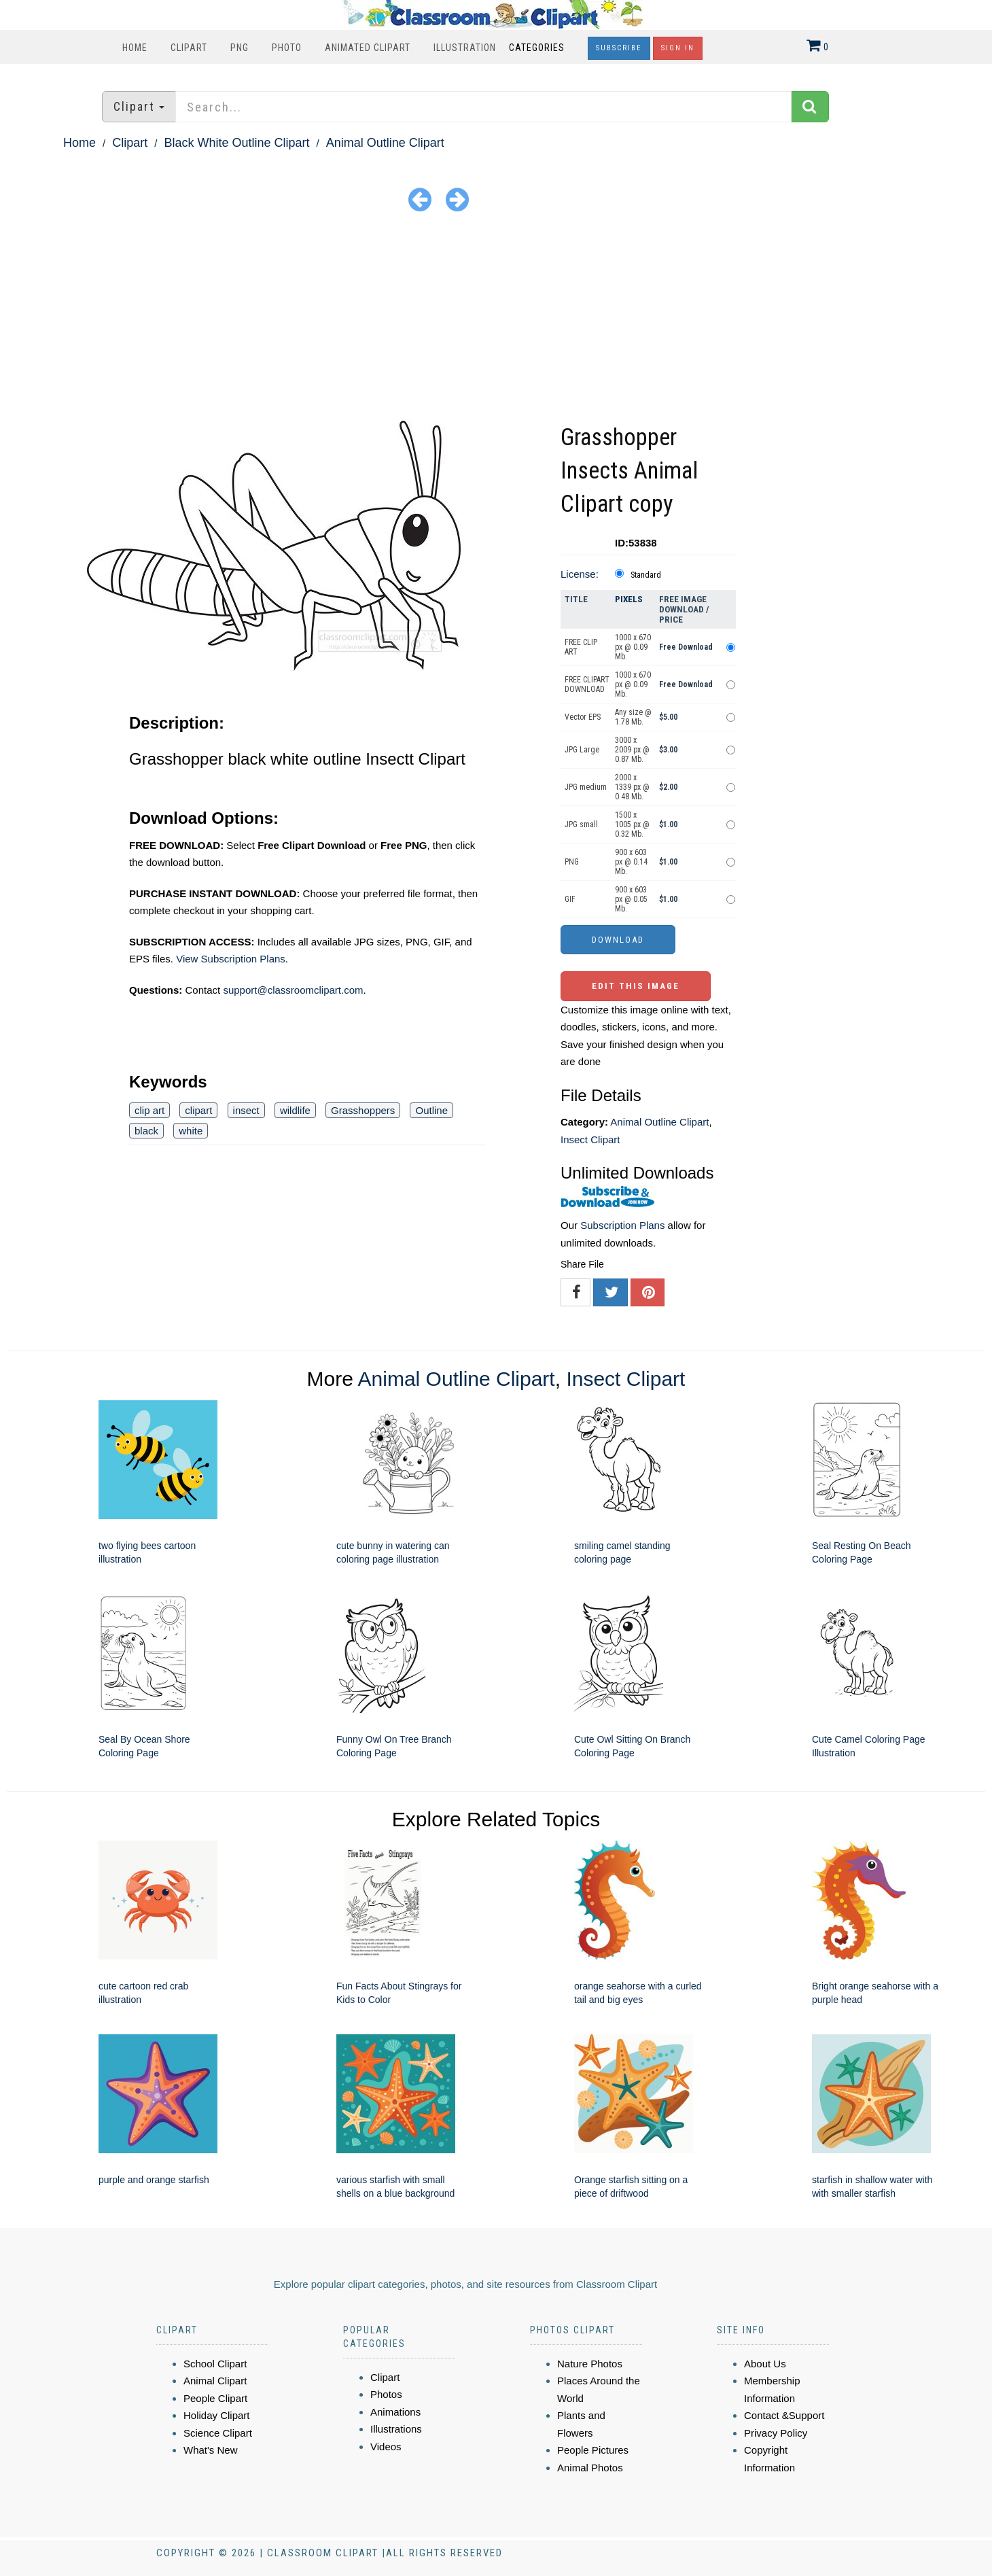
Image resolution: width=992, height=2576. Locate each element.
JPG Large (582, 749)
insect (246, 1110)
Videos (386, 2446)
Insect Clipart (590, 1139)
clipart (198, 1110)
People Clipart (215, 2398)
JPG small (581, 824)
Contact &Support (784, 2415)
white (190, 1130)
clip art (149, 1110)
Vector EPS (583, 717)
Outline (431, 1110)
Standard (646, 575)
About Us (765, 2363)
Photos (386, 2394)
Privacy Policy (775, 2433)
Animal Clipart (215, 2380)
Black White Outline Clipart (236, 143)
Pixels (629, 599)
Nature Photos (589, 2363)
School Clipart (215, 2363)
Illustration (464, 47)
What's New (210, 2450)
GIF (570, 899)
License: (580, 574)
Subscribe (619, 47)
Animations (395, 2412)
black (146, 1130)
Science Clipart (217, 2433)
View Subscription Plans (230, 958)
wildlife (295, 1110)
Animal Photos (590, 2467)
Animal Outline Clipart (385, 143)
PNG (239, 47)
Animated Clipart (367, 47)
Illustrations (396, 2429)
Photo (287, 47)
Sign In (677, 47)
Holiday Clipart (216, 2415)
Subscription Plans (622, 1225)
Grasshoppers (363, 1110)
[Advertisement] (496, 319)
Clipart (189, 47)
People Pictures (592, 2450)
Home (134, 47)
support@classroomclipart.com (293, 990)
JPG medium (586, 787)
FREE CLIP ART (581, 647)
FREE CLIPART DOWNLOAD (587, 684)
